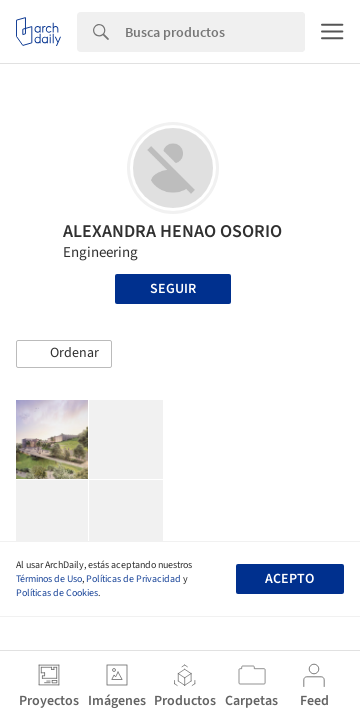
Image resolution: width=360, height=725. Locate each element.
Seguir (173, 289)
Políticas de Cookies (57, 593)
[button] (64, 354)
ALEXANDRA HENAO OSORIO (172, 231)
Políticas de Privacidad (133, 579)
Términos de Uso (49, 579)
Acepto (289, 579)
